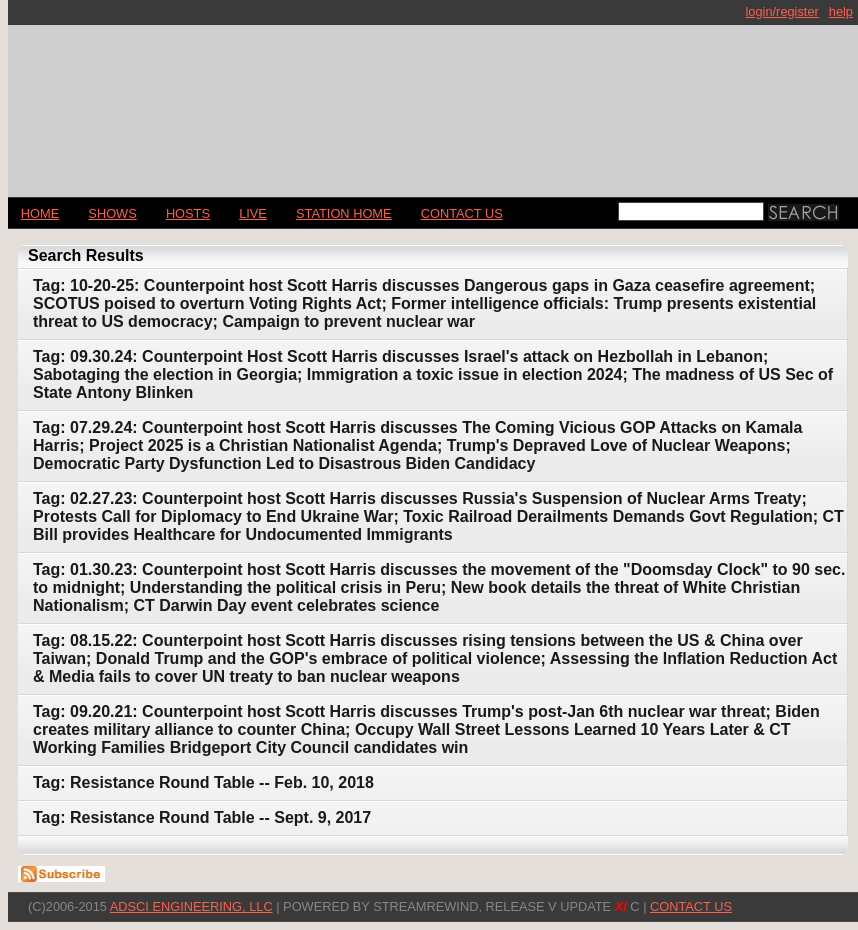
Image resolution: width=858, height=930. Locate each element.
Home (40, 213)
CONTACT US (462, 213)
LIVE (253, 213)
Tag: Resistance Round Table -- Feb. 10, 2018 (203, 782)
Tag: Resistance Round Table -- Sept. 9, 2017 (202, 817)
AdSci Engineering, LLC (191, 906)
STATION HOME (344, 213)
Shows (112, 213)
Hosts (188, 213)
